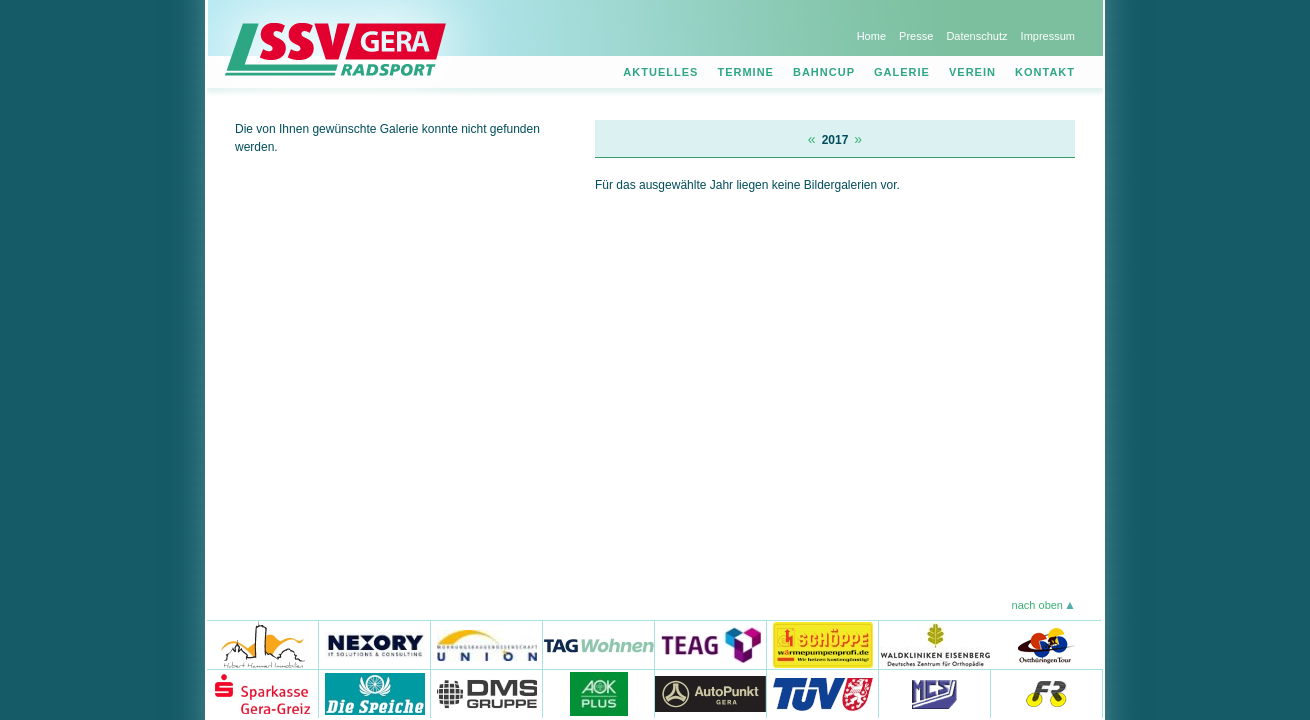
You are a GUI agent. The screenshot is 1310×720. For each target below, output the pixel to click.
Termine (745, 72)
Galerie (902, 72)
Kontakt (1045, 72)
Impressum (1048, 36)
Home (871, 36)
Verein (972, 72)
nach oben (1037, 605)
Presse (916, 36)
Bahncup (824, 72)
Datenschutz (976, 36)
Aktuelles (660, 72)
